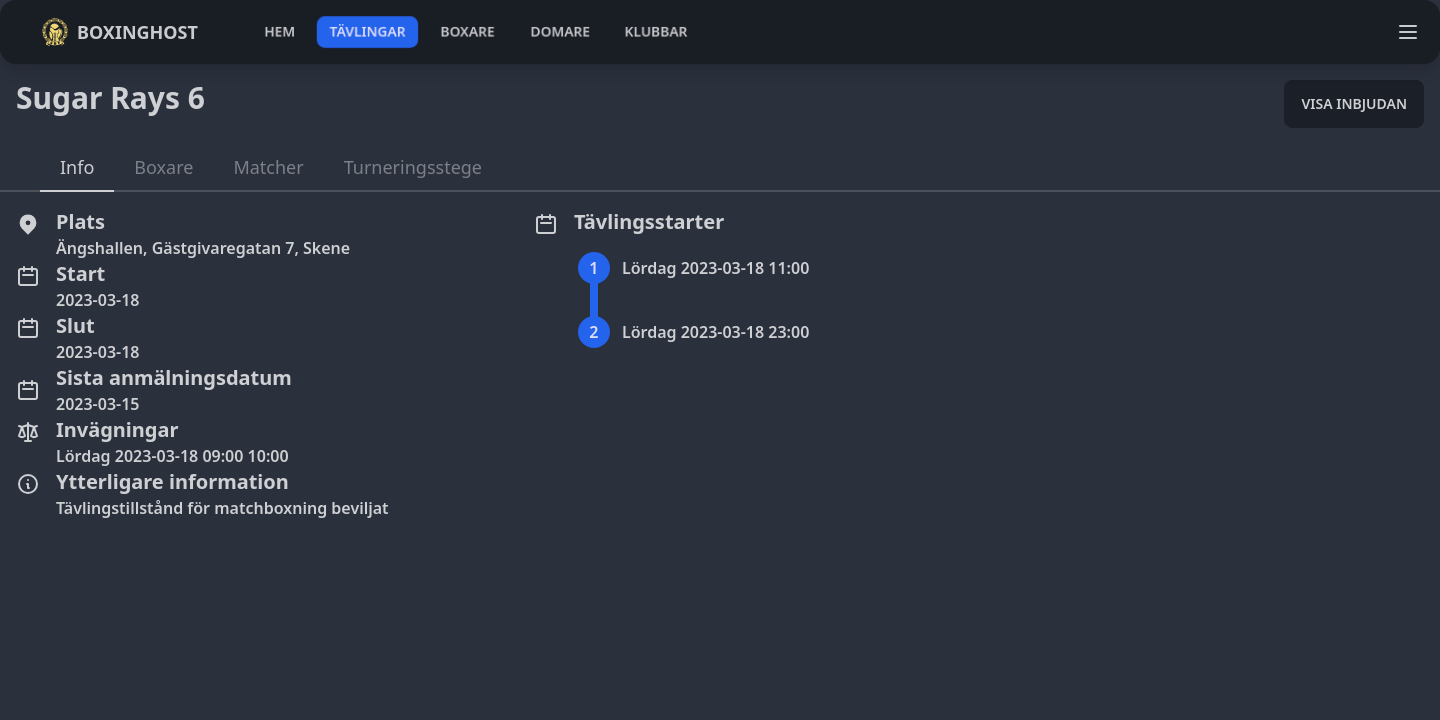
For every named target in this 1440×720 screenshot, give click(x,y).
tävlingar (367, 31)
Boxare (163, 167)
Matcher (268, 167)
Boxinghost (119, 32)
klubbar (656, 31)
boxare (467, 31)
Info (77, 167)
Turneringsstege (413, 167)
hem (279, 31)
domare (560, 31)
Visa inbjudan (1354, 103)
